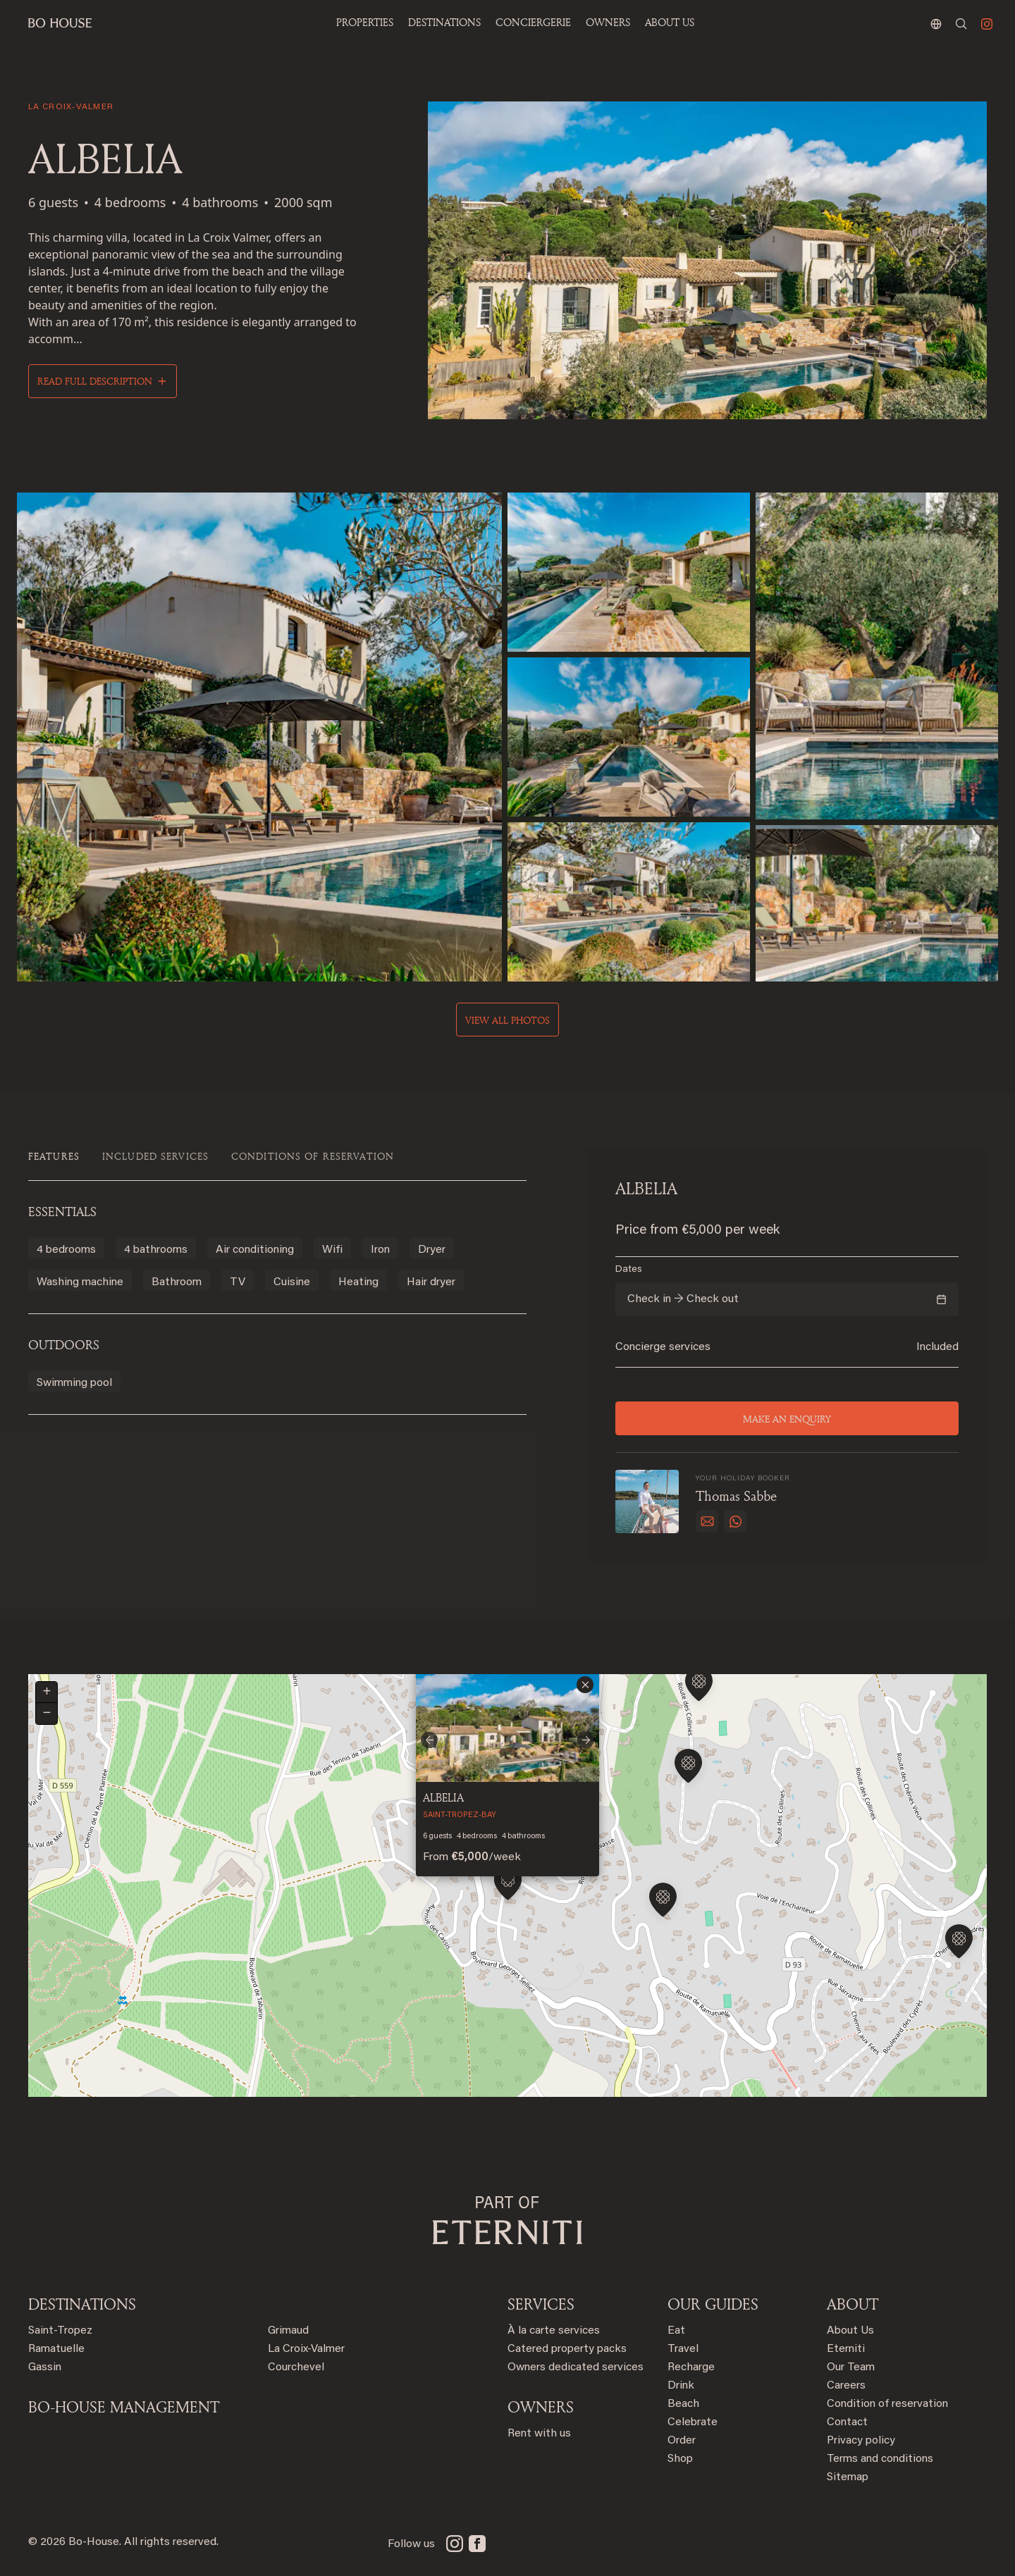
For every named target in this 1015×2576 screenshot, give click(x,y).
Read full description (94, 381)
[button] (663, 1902)
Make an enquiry (787, 1418)
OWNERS (608, 22)
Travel (683, 2349)
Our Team (851, 2367)
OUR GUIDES (713, 2304)
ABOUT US (669, 22)
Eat (676, 2330)
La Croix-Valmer (306, 2349)
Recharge (691, 2367)
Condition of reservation (887, 2404)
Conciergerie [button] (533, 22)
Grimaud (288, 2330)
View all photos (507, 1020)
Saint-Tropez (60, 2330)
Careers (846, 2385)
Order (682, 2440)
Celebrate (693, 2422)
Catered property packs (567, 2349)
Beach (683, 2404)
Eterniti (846, 2349)
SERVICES (541, 2304)
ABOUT (852, 2304)
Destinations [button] (444, 22)
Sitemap (847, 2477)
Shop (680, 2459)
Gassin (44, 2367)
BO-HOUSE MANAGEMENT (123, 2406)
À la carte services (554, 2330)
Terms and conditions (880, 2459)
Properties (364, 22)
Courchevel (296, 2367)
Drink (681, 2385)
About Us (850, 2330)
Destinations (82, 2304)
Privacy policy (861, 2440)
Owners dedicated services (576, 2367)
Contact (847, 2422)
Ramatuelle (56, 2349)
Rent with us (539, 2433)
